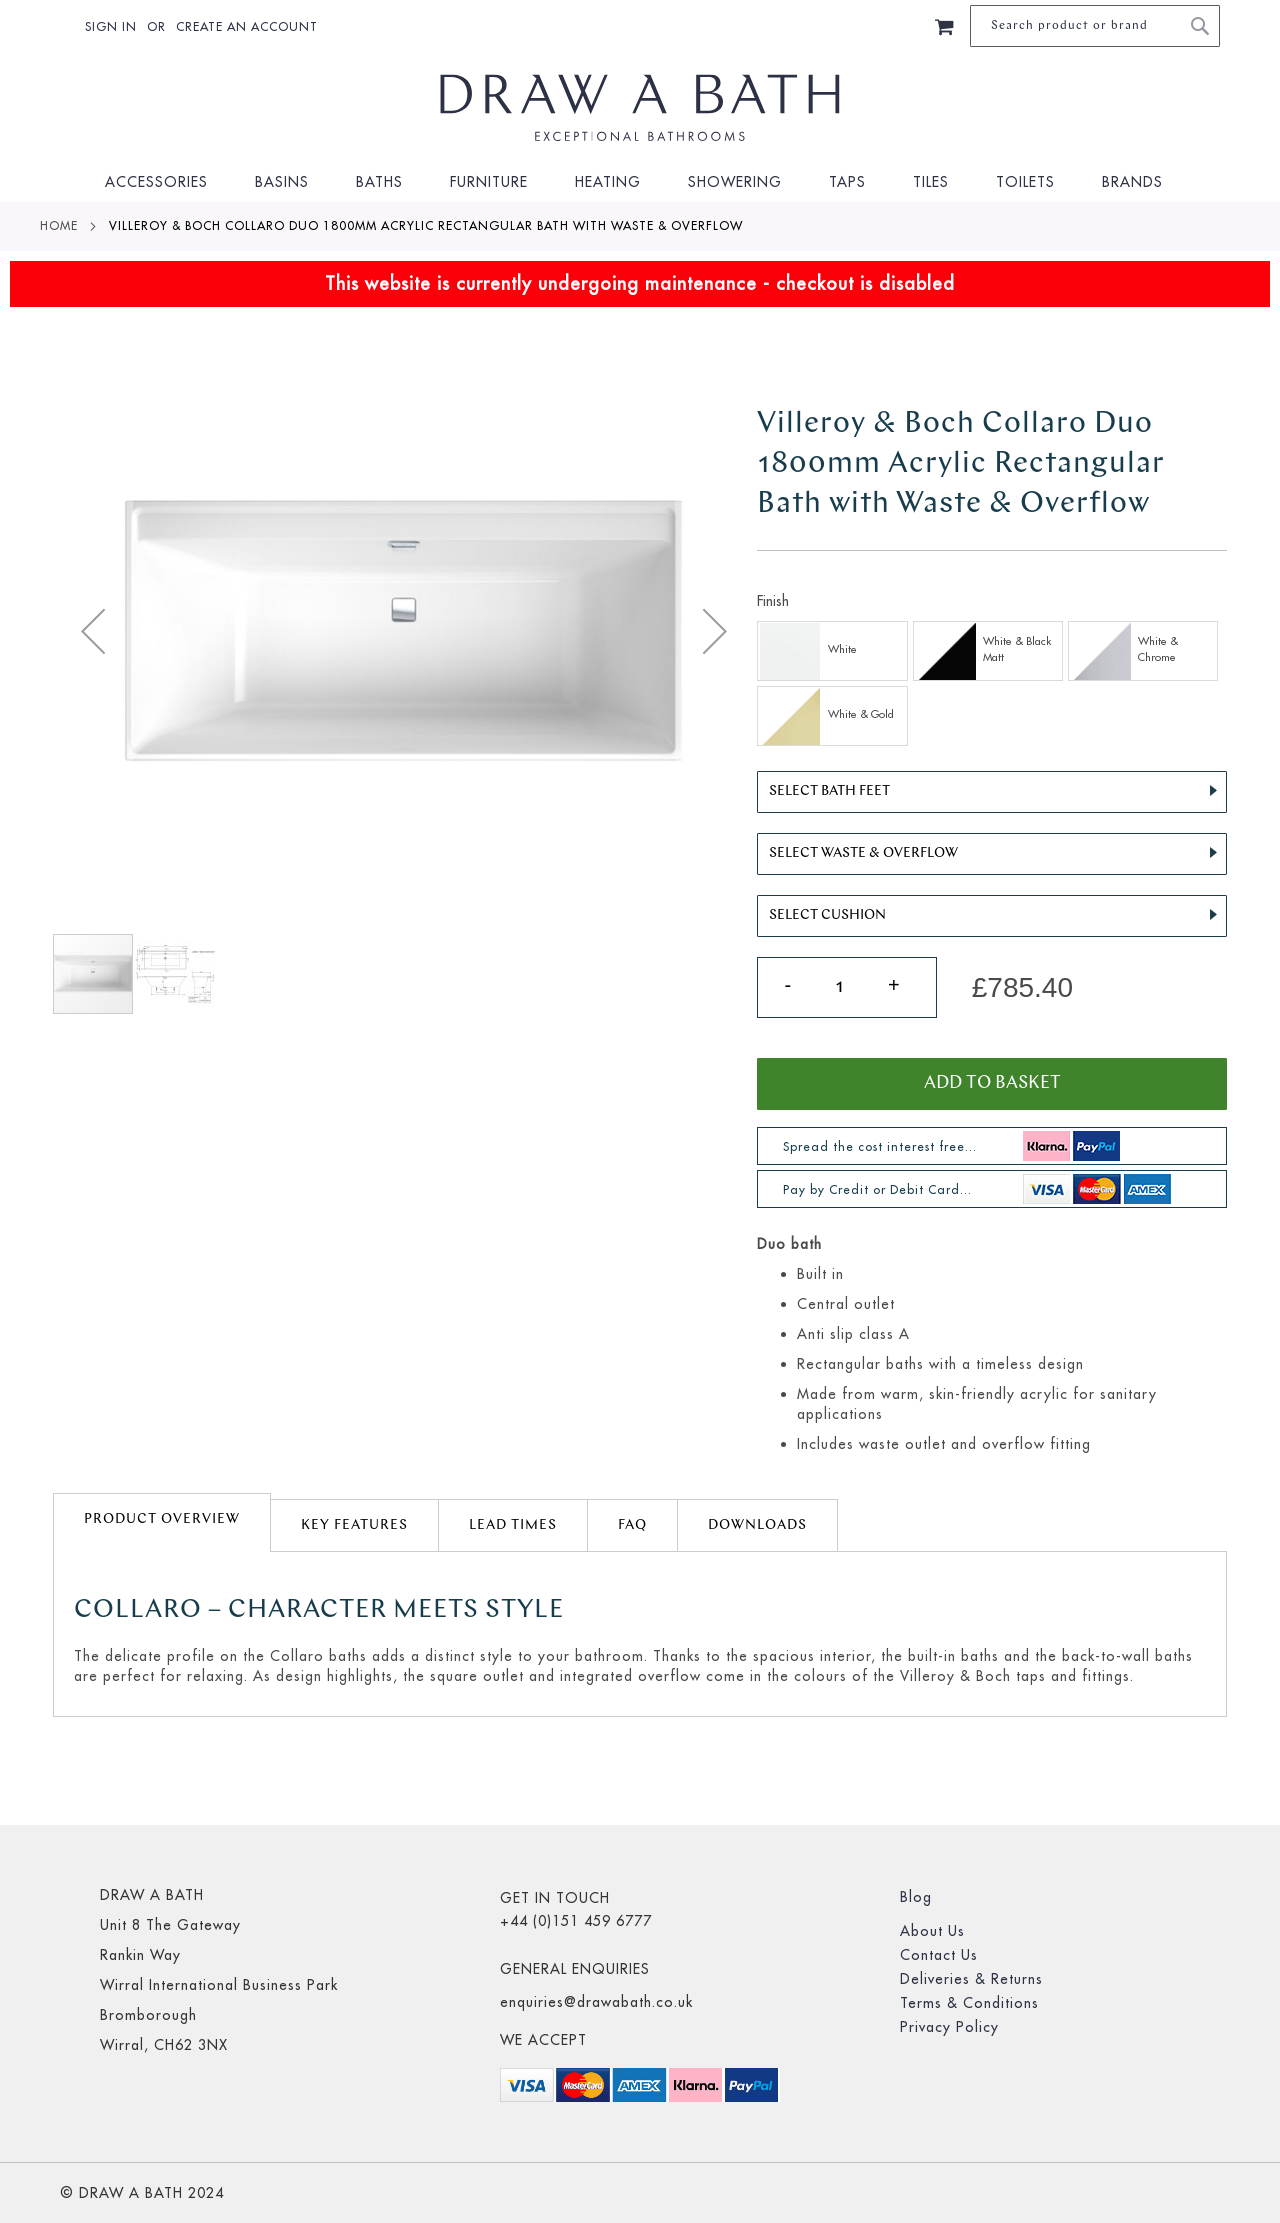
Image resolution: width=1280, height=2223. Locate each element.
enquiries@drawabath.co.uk (596, 2002)
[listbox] (992, 686)
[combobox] (1095, 26)
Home (59, 225)
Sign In (111, 26)
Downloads (757, 1525)
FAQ (632, 1525)
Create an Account (247, 26)
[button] (93, 631)
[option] (832, 651)
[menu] (640, 182)
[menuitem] (163, 182)
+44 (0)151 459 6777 (576, 1921)
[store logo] (640, 108)
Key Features (354, 1525)
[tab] (162, 1522)
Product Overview (162, 1519)
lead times (513, 1525)
